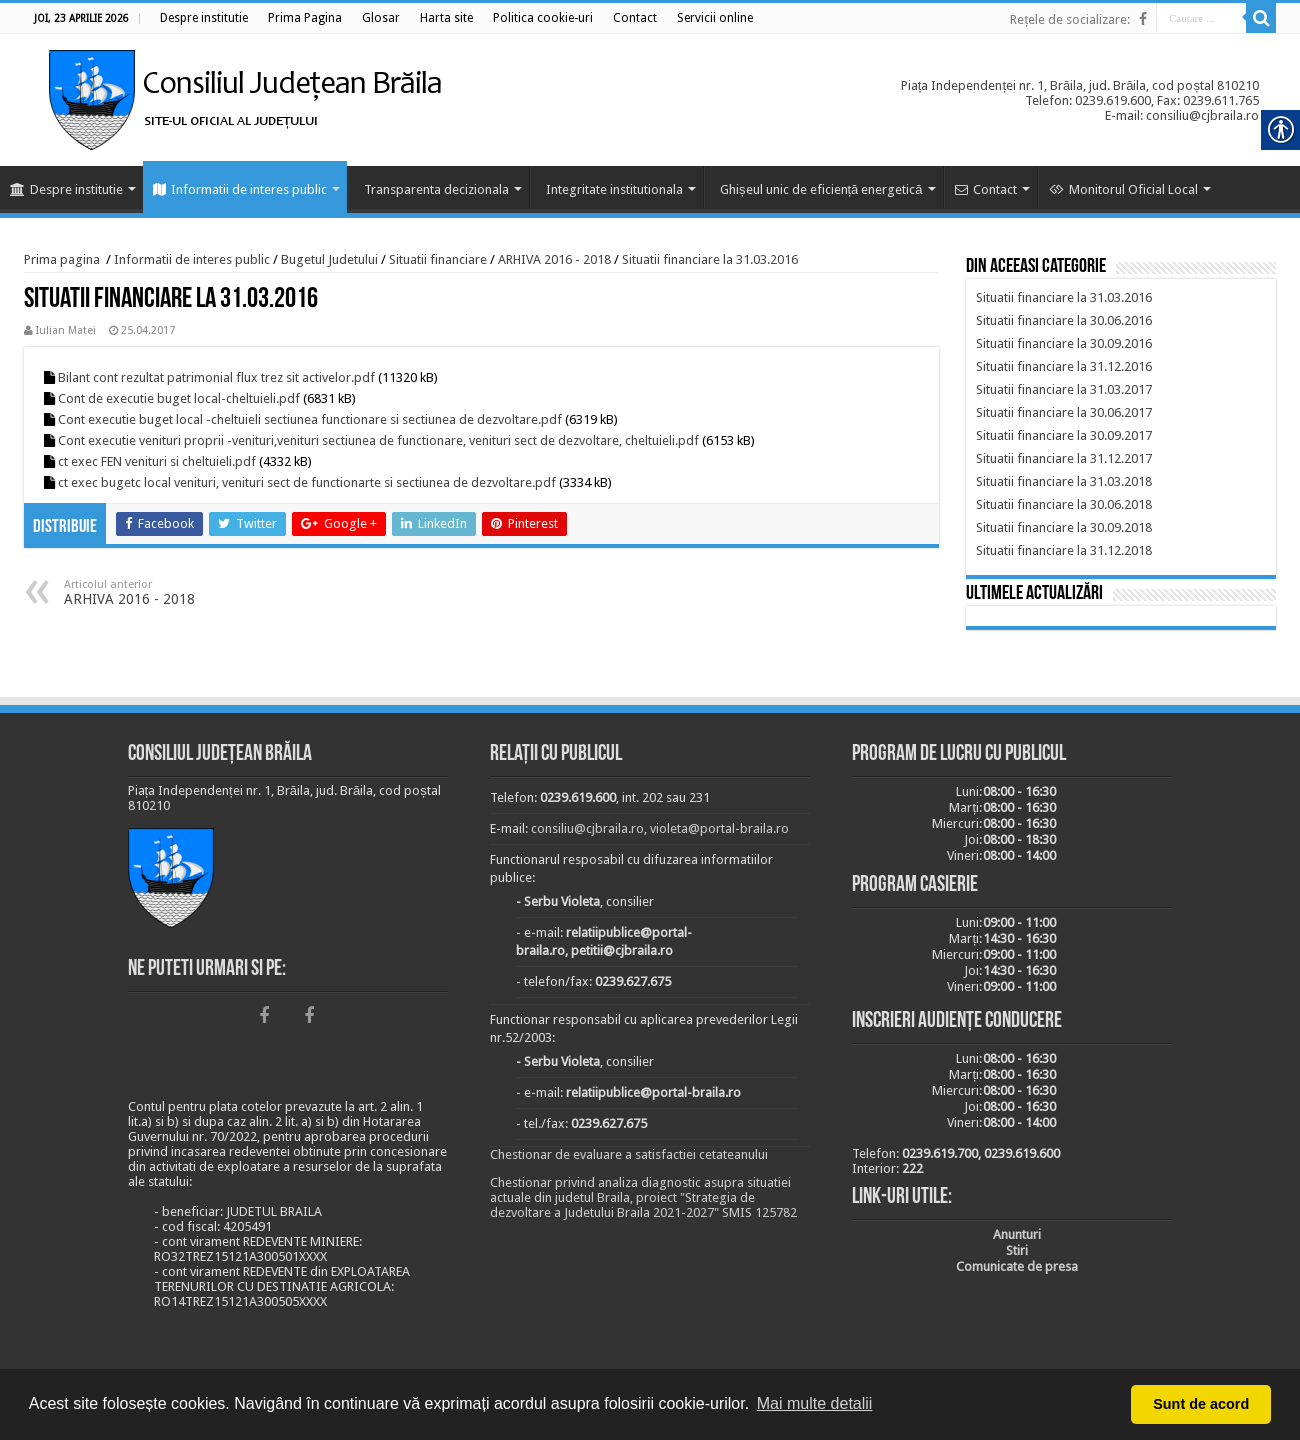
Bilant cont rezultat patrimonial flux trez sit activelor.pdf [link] (216, 377)
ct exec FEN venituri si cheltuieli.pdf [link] (157, 461)
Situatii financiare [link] (438, 259)
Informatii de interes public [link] (240, 189)
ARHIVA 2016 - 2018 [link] (554, 259)
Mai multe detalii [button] (815, 1403)
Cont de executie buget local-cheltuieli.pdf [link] (179, 398)
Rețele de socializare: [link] (1070, 19)
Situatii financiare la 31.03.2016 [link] (710, 259)
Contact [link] (986, 189)
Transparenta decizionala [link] (436, 189)
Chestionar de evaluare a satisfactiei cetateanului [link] (629, 1154)
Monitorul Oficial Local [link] (1123, 189)
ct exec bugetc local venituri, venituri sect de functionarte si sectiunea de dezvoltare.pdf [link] (307, 482)
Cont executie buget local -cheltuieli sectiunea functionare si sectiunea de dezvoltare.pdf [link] (310, 419)
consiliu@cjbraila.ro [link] (587, 828)
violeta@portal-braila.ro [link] (719, 828)
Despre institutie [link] (66, 189)
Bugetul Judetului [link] (329, 259)
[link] (204, 18)
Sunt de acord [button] (1201, 1404)
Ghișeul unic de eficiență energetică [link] (821, 189)
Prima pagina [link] (62, 259)
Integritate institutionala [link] (614, 189)
